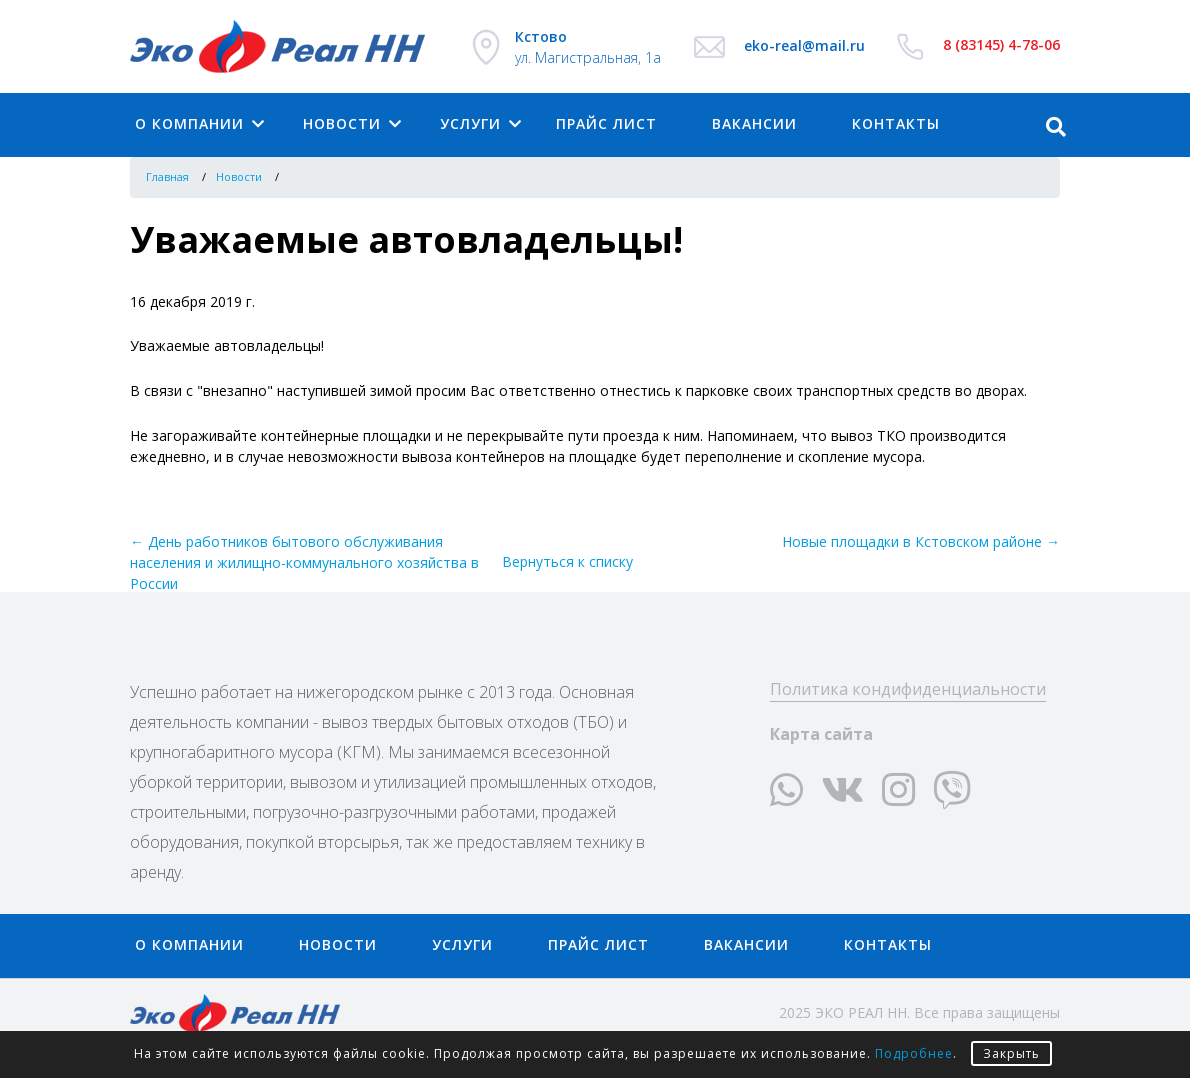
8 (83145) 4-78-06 (1001, 44)
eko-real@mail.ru (804, 45)
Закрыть (1011, 1053)
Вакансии (754, 123)
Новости (342, 123)
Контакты (888, 944)
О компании (189, 123)
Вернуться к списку (567, 561)
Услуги (470, 123)
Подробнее (914, 1053)
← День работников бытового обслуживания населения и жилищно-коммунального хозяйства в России (304, 562)
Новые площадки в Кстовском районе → (921, 541)
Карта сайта (821, 734)
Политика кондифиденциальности (908, 689)
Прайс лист (606, 123)
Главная (167, 176)
